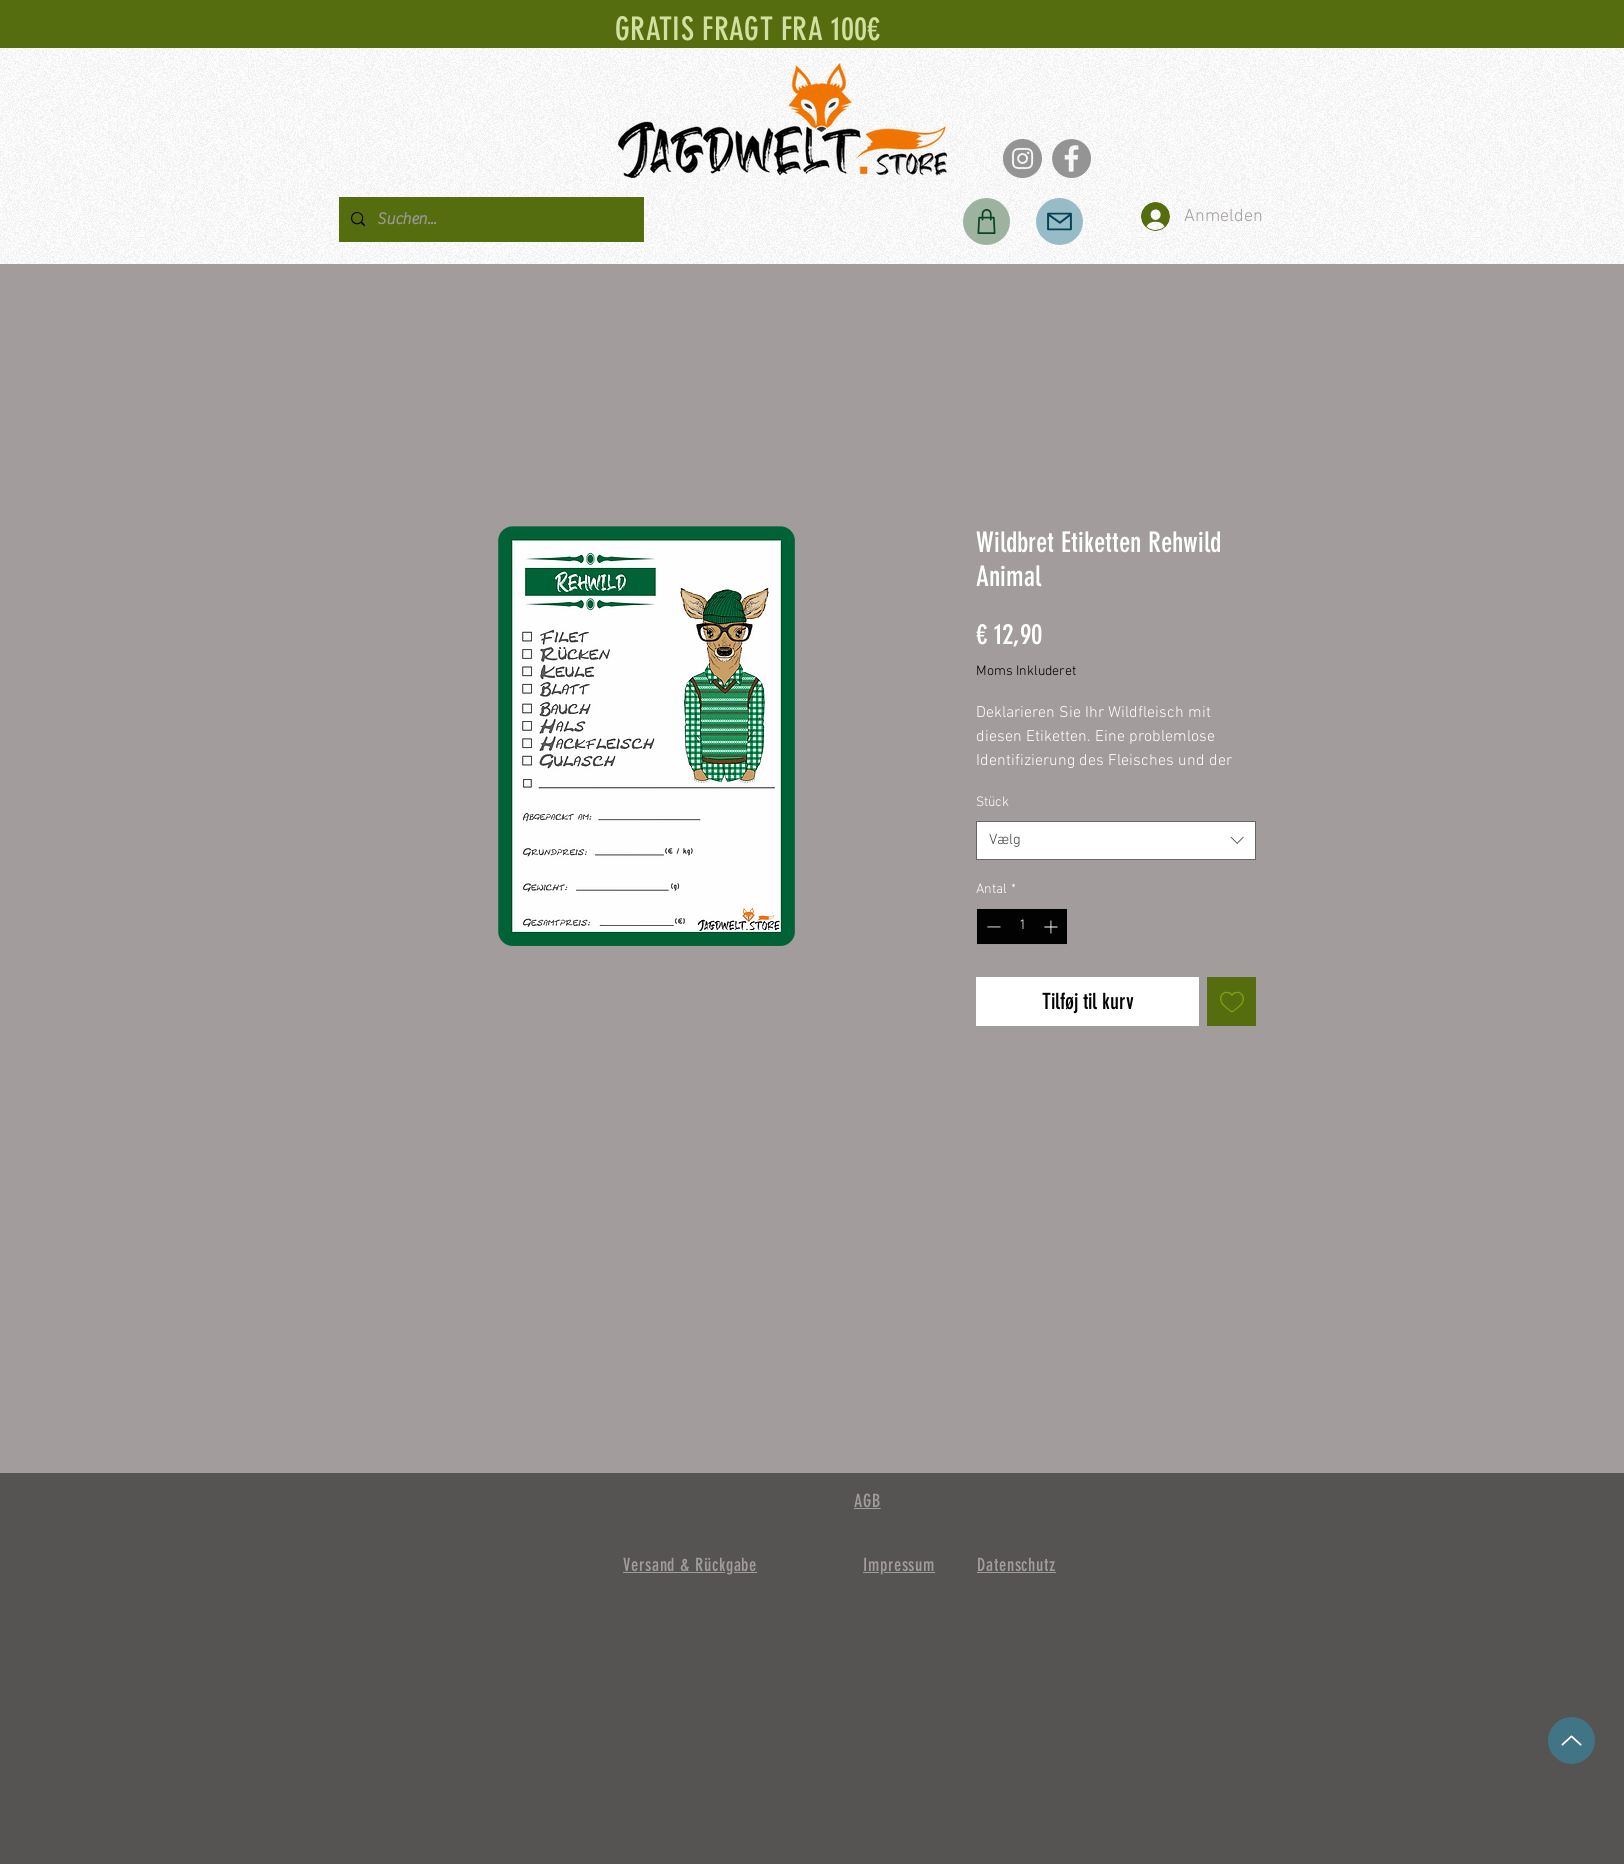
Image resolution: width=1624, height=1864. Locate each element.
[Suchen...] (489, 219)
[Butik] (986, 221)
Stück (992, 802)
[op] (1571, 1740)
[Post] (1059, 221)
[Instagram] (1022, 158)
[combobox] (1116, 840)
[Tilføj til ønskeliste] (1231, 1001)
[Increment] (1052, 926)
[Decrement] (991, 926)
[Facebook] (1071, 158)
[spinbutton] (1022, 926)
